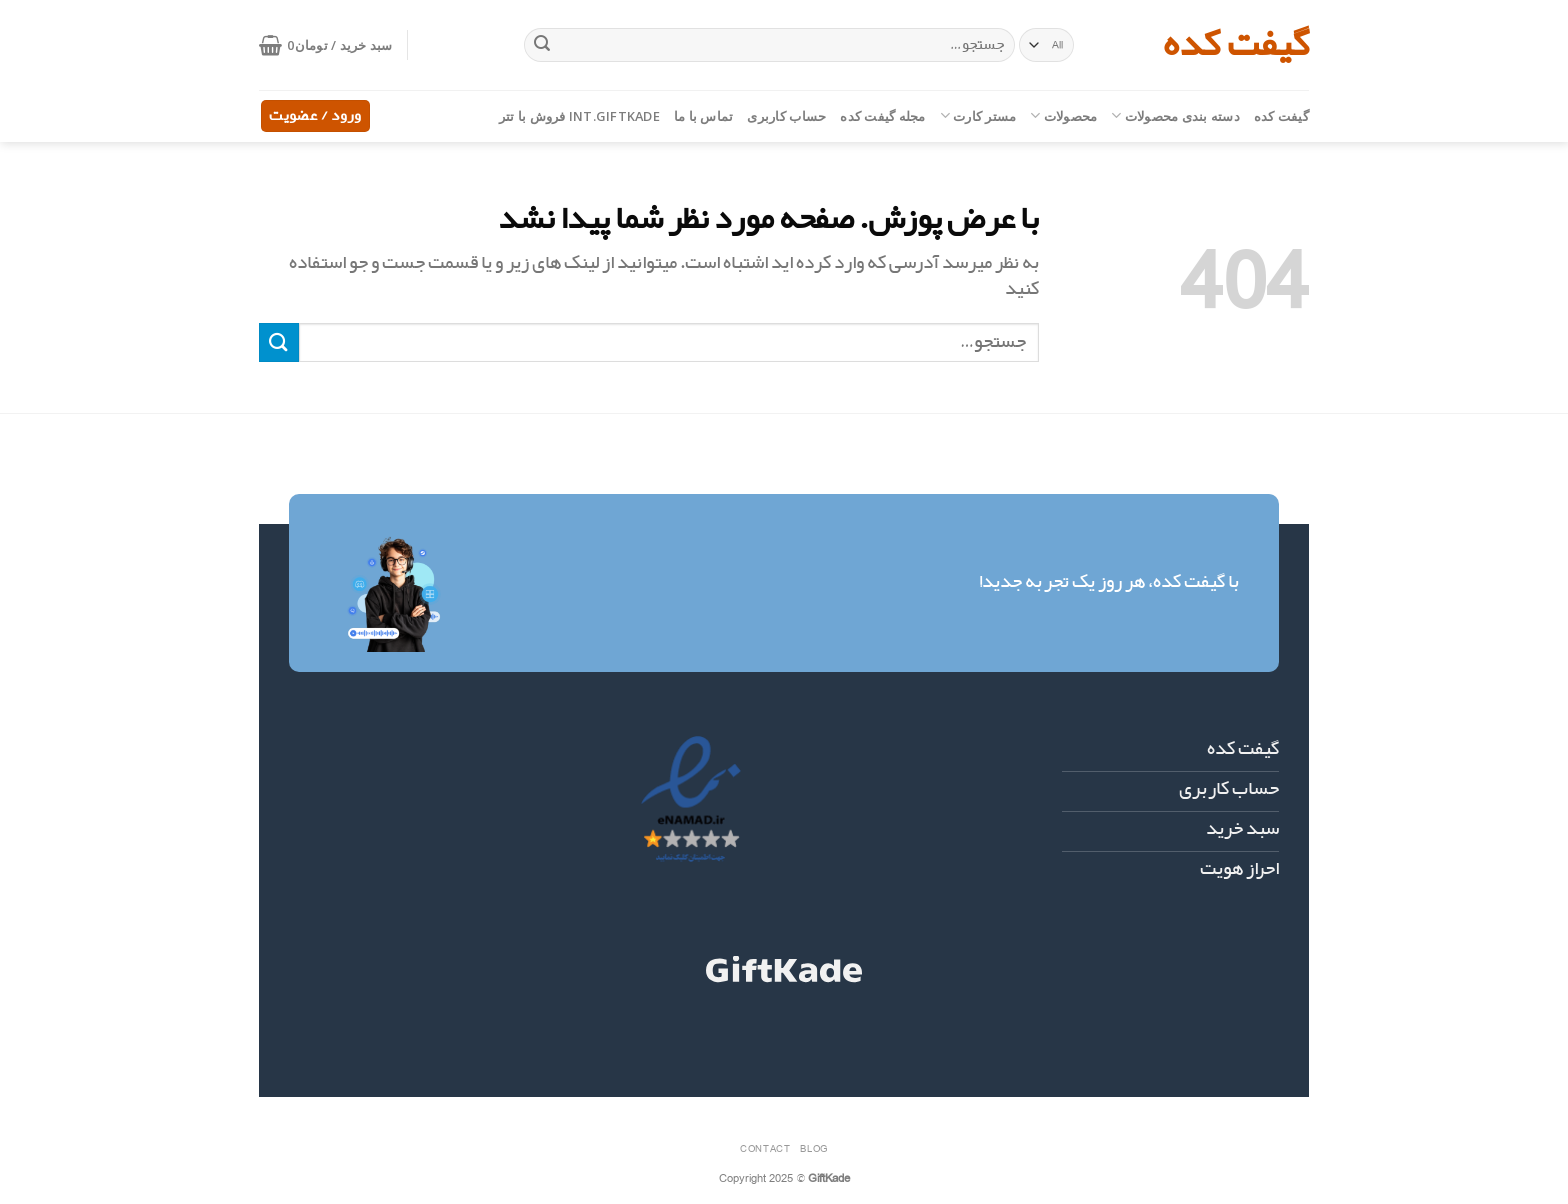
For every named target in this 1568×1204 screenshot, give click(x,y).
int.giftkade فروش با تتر (579, 116)
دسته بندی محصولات (1175, 115)
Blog (813, 1148)
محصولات (1063, 115)
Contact (765, 1148)
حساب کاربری (786, 116)
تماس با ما (704, 116)
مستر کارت (978, 115)
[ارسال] (542, 45)
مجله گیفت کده (882, 116)
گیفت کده (1236, 45)
